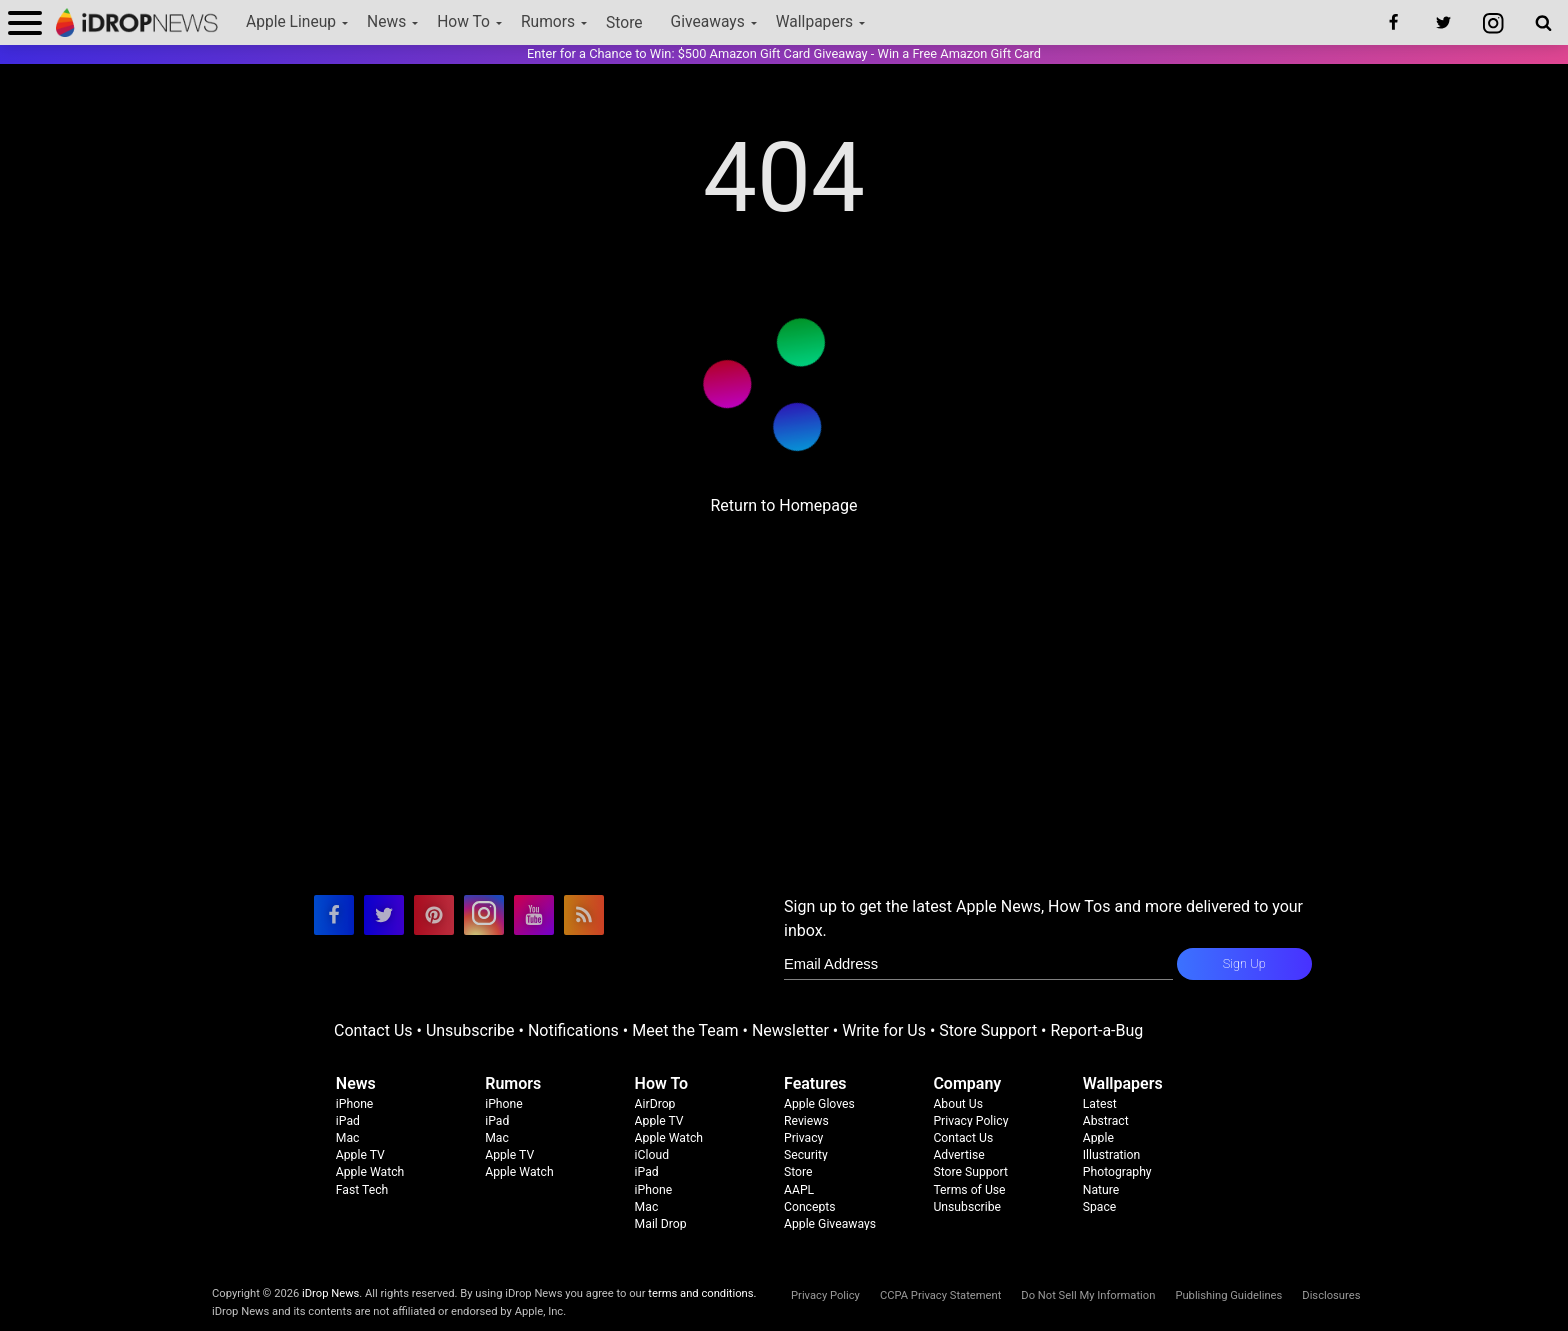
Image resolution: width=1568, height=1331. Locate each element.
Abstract (1106, 1121)
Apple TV (360, 1155)
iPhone (355, 1104)
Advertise (958, 1155)
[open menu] (25, 22)
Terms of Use (969, 1190)
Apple (1098, 1138)
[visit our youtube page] (534, 915)
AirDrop (655, 1104)
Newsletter (790, 1030)
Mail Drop (661, 1224)
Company (967, 1083)
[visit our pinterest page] (434, 915)
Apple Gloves (819, 1104)
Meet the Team (685, 1030)
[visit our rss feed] (584, 915)
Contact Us (373, 1030)
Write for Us (884, 1030)
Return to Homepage (783, 505)
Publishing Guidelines (1228, 1295)
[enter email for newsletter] (978, 964)
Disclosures (1331, 1295)
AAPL (799, 1190)
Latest (1100, 1104)
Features (815, 1083)
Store (624, 23)
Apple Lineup (291, 22)
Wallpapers (814, 22)
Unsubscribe (470, 1030)
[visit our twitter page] (384, 915)
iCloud (652, 1155)
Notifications (573, 1030)
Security (806, 1155)
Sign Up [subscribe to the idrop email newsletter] (1244, 963)
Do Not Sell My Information (1088, 1295)
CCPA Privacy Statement (940, 1295)
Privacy (803, 1138)
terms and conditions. (702, 1293)
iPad (348, 1121)
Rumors (548, 22)
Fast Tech (362, 1190)
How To (463, 22)
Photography (1117, 1172)
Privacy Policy (970, 1121)
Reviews (806, 1121)
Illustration (1111, 1155)
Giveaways (708, 22)
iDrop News (330, 1293)
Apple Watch (370, 1172)
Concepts (810, 1207)
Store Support (988, 1030)
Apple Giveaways (830, 1224)
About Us (958, 1104)
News (386, 22)
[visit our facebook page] (334, 915)
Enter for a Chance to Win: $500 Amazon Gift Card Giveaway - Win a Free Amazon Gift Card (784, 53)
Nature (1101, 1190)
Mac (348, 1138)
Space (1100, 1207)
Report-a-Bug (1096, 1030)
